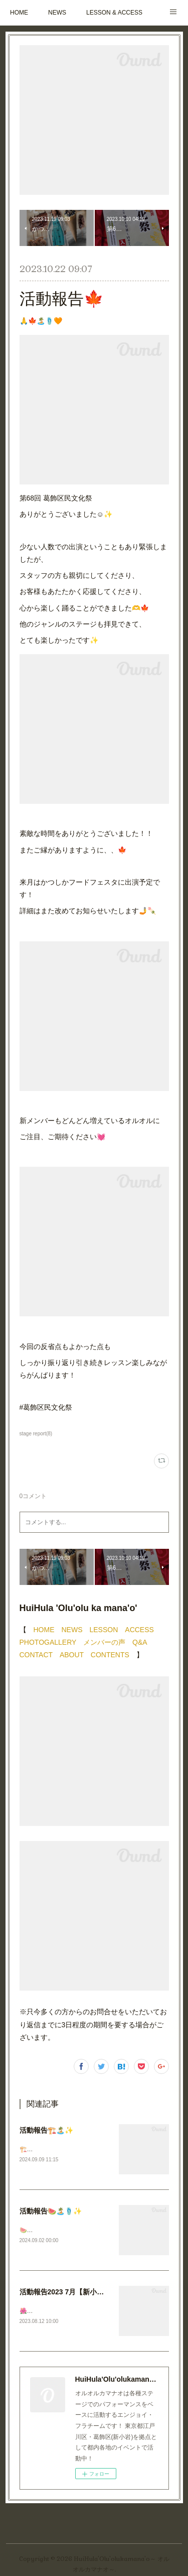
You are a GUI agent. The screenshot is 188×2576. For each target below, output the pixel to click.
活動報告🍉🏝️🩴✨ (51, 2211)
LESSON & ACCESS (114, 12)
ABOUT (72, 1655)
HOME (19, 12)
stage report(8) (36, 1433)
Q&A (139, 1642)
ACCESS (139, 1630)
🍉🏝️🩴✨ (35, 2230)
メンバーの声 (104, 1642)
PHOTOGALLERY (48, 1642)
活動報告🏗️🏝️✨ (46, 2130)
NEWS (57, 12)
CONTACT (36, 1655)
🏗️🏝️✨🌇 (35, 2149)
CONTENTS (110, 1655)
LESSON (104, 1630)
